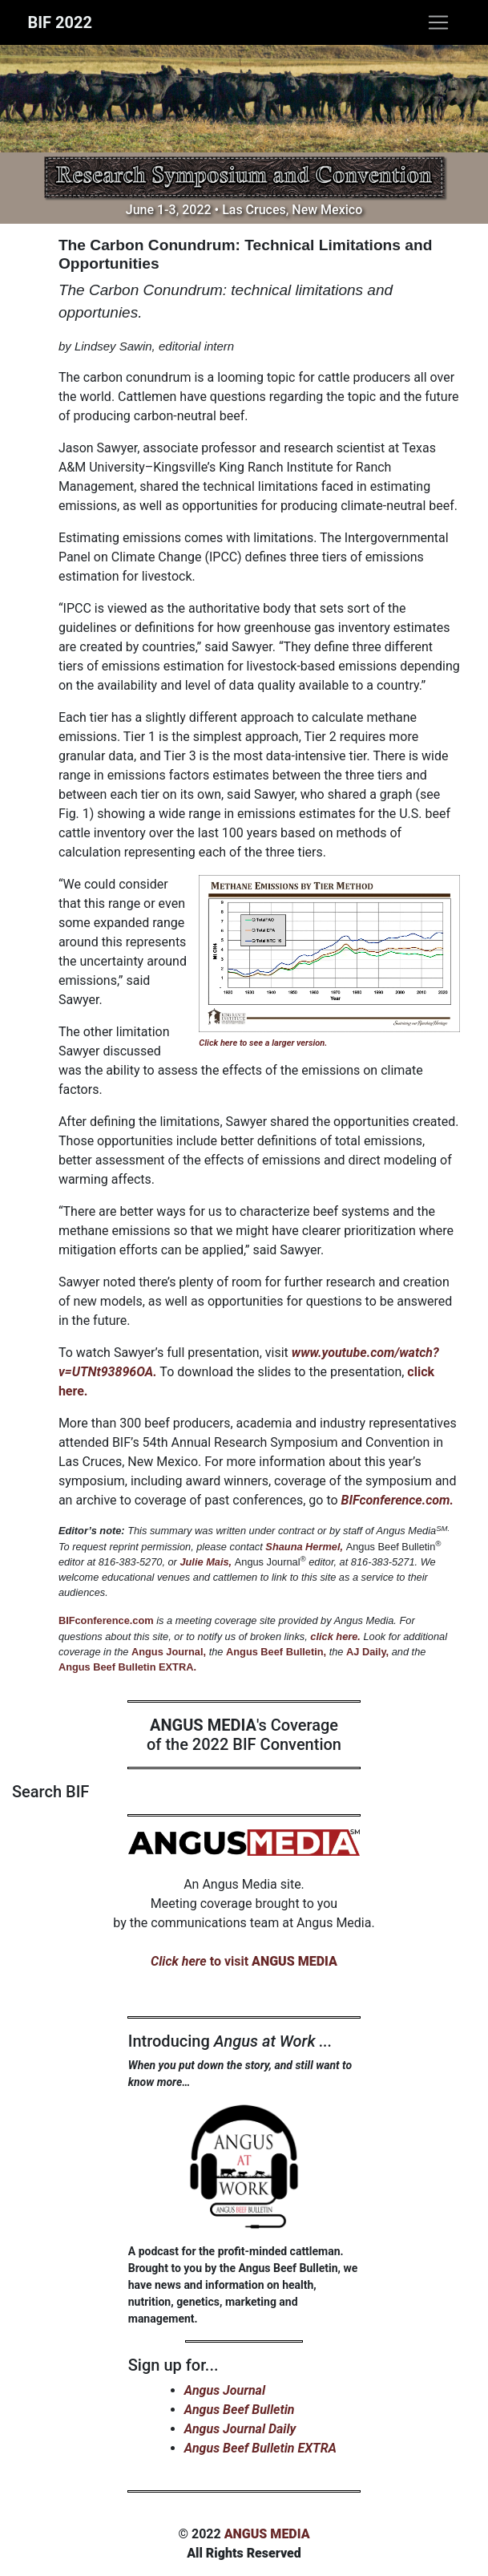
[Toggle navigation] (438, 22)
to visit (244, 1961)
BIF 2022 (60, 22)
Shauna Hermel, (304, 1547)
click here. (335, 1636)
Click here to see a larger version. (263, 1043)
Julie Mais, (205, 1562)
